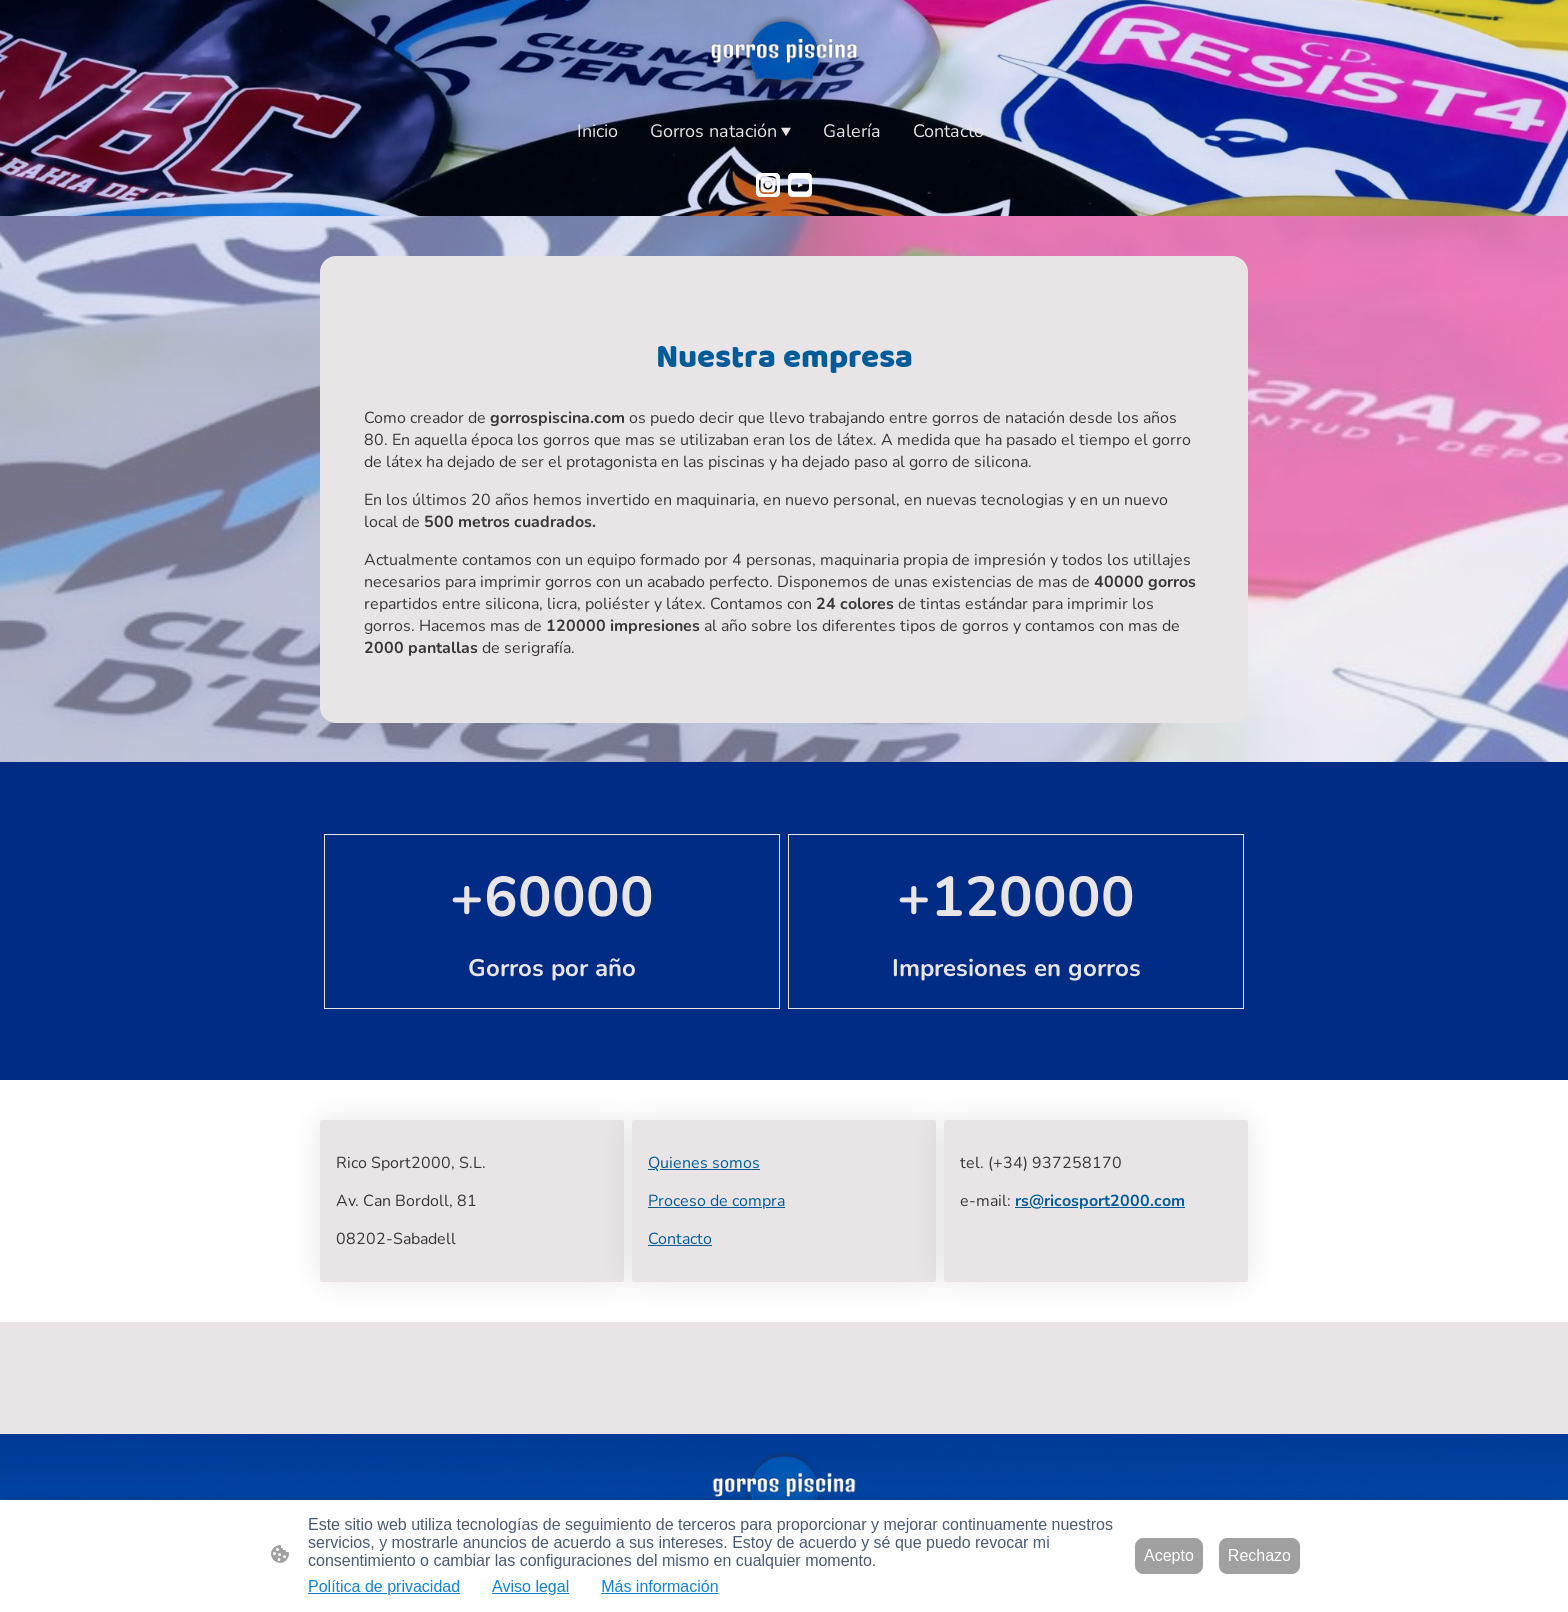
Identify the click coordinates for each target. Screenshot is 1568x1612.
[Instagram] (768, 185)
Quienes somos (704, 1163)
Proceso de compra (716, 1201)
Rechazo (1259, 1555)
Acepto (1169, 1555)
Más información (659, 1586)
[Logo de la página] (784, 54)
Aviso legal (530, 1586)
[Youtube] (800, 185)
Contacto (680, 1239)
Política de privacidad (384, 1586)
